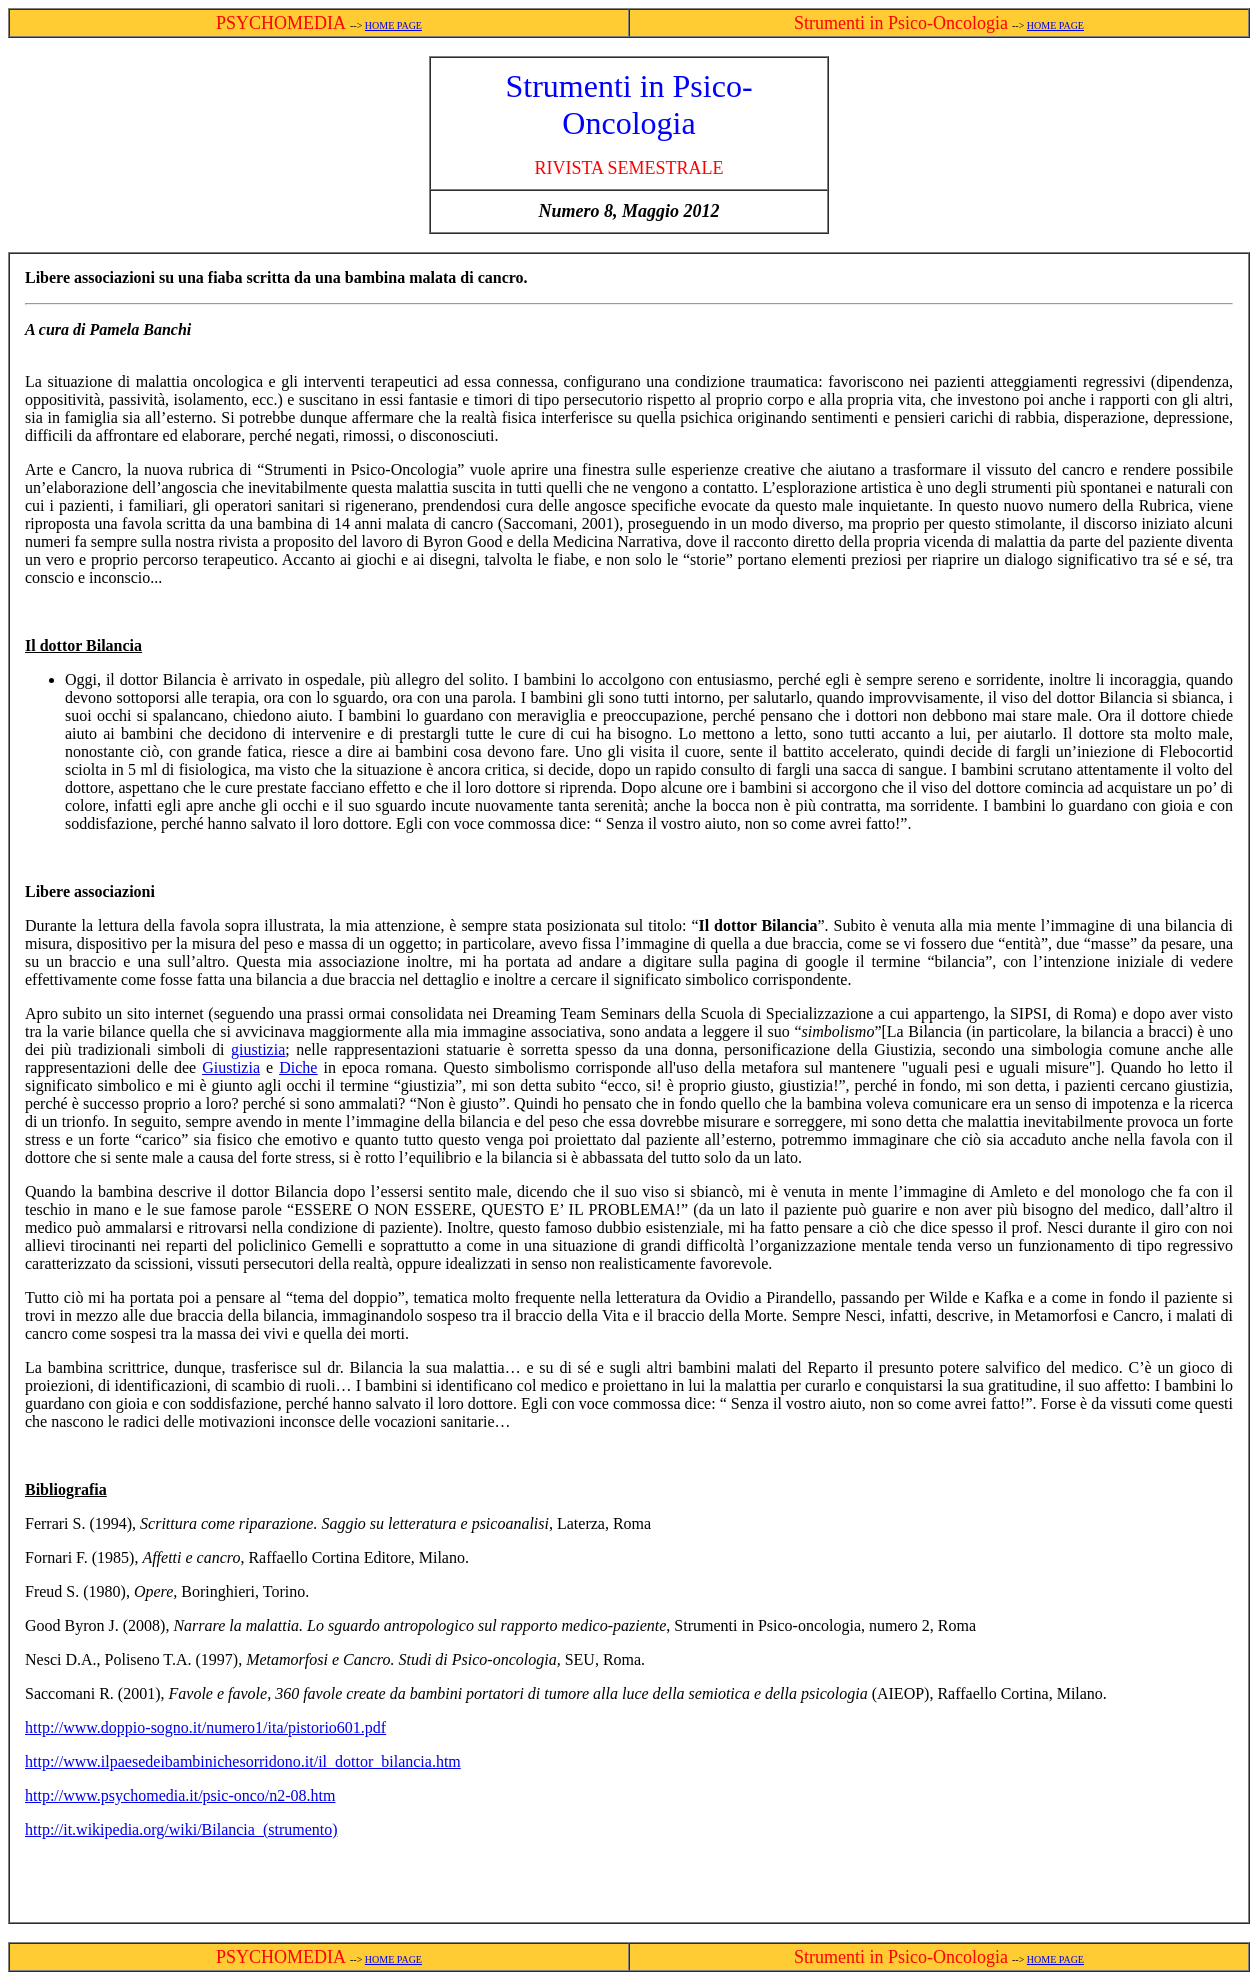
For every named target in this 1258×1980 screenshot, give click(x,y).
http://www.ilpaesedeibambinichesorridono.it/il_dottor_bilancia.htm (243, 1761)
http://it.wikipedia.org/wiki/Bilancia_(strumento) (181, 1829)
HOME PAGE (393, 25)
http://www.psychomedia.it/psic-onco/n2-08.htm (180, 1795)
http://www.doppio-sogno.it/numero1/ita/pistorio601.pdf (205, 1727)
